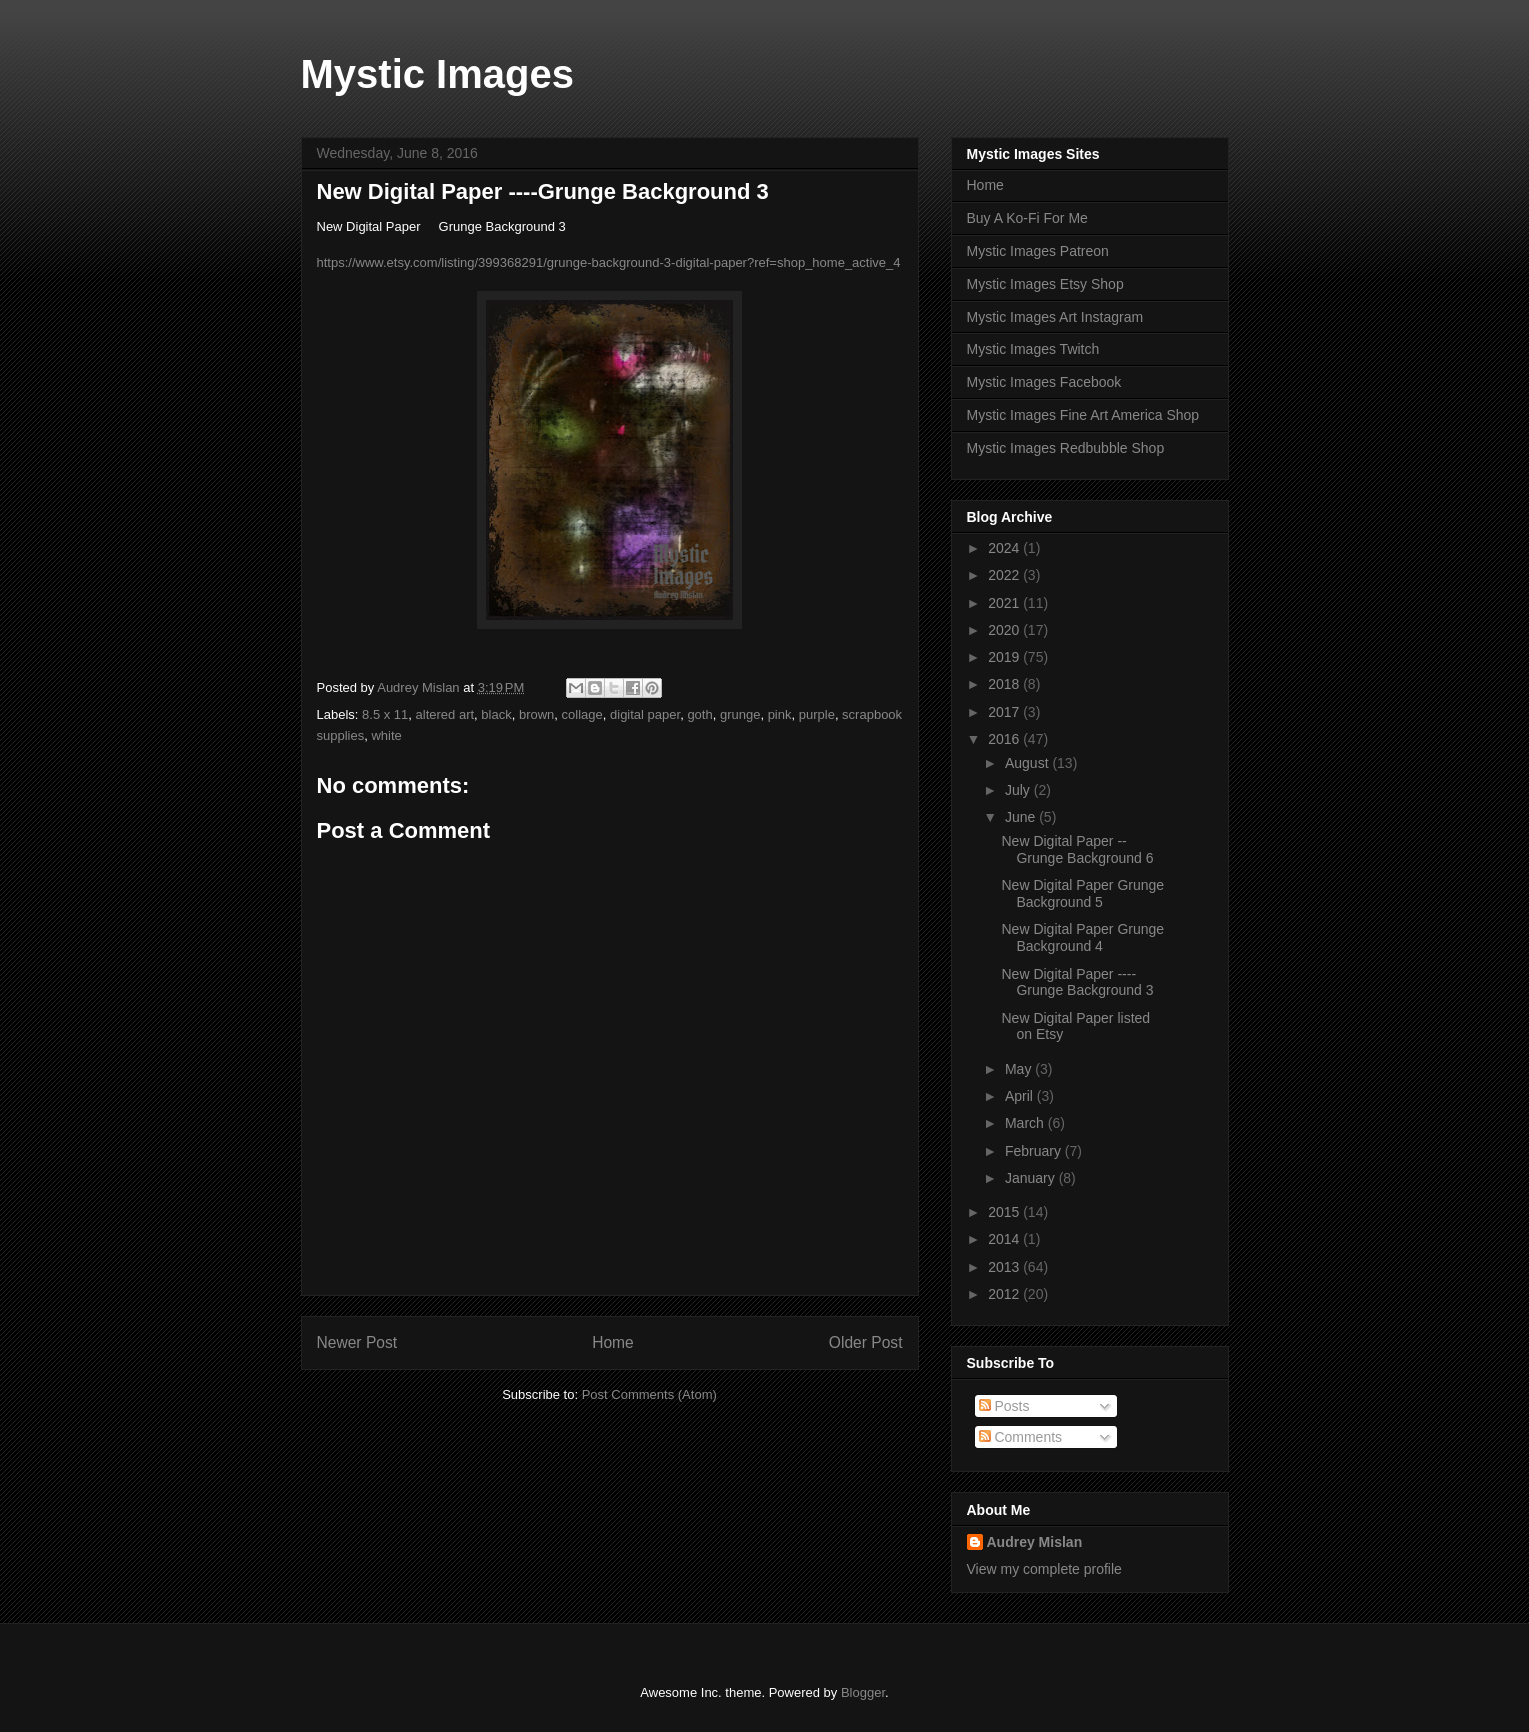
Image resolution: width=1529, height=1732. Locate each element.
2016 (1005, 739)
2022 (1005, 575)
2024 (1005, 548)
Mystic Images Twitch (1033, 349)
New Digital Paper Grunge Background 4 (1082, 937)
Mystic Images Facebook (1044, 382)
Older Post (866, 1342)
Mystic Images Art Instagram (1055, 317)
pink (780, 714)
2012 (1005, 1294)
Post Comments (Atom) (649, 1394)
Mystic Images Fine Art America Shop (1083, 415)
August (1028, 763)
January (1032, 1178)
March (1026, 1123)
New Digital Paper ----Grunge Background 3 (1077, 982)
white (386, 735)
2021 (1005, 603)
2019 (1005, 657)
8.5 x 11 (385, 714)
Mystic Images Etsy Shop (1045, 284)
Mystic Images (437, 74)
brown (536, 714)
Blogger (863, 1692)
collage (582, 714)
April (1021, 1096)
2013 (1005, 1267)
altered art (445, 714)
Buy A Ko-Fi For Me (1027, 218)
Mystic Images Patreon (1038, 251)
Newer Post (357, 1342)
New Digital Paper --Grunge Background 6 (1077, 849)
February (1035, 1151)
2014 (1005, 1239)
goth (699, 714)
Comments (1021, 1437)
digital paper (645, 714)
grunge (740, 714)
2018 (1005, 684)
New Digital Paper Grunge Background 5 (1082, 893)
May (1020, 1069)
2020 (1005, 630)
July (1019, 790)
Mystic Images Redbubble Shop (1066, 448)
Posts (1004, 1406)
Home (613, 1342)
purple (817, 714)
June (1022, 817)
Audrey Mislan (1035, 1542)
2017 (1005, 712)
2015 (1005, 1212)
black (496, 714)
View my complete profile (1044, 1569)
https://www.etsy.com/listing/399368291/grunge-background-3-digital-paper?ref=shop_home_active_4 (609, 262)
